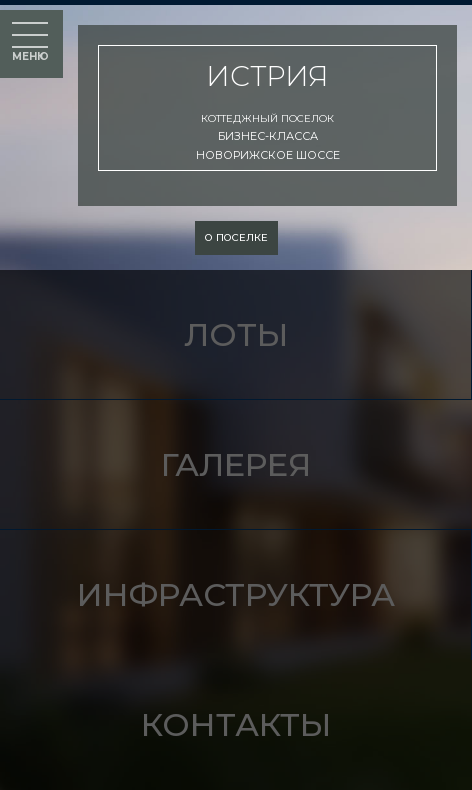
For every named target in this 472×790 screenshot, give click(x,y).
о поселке (236, 237)
